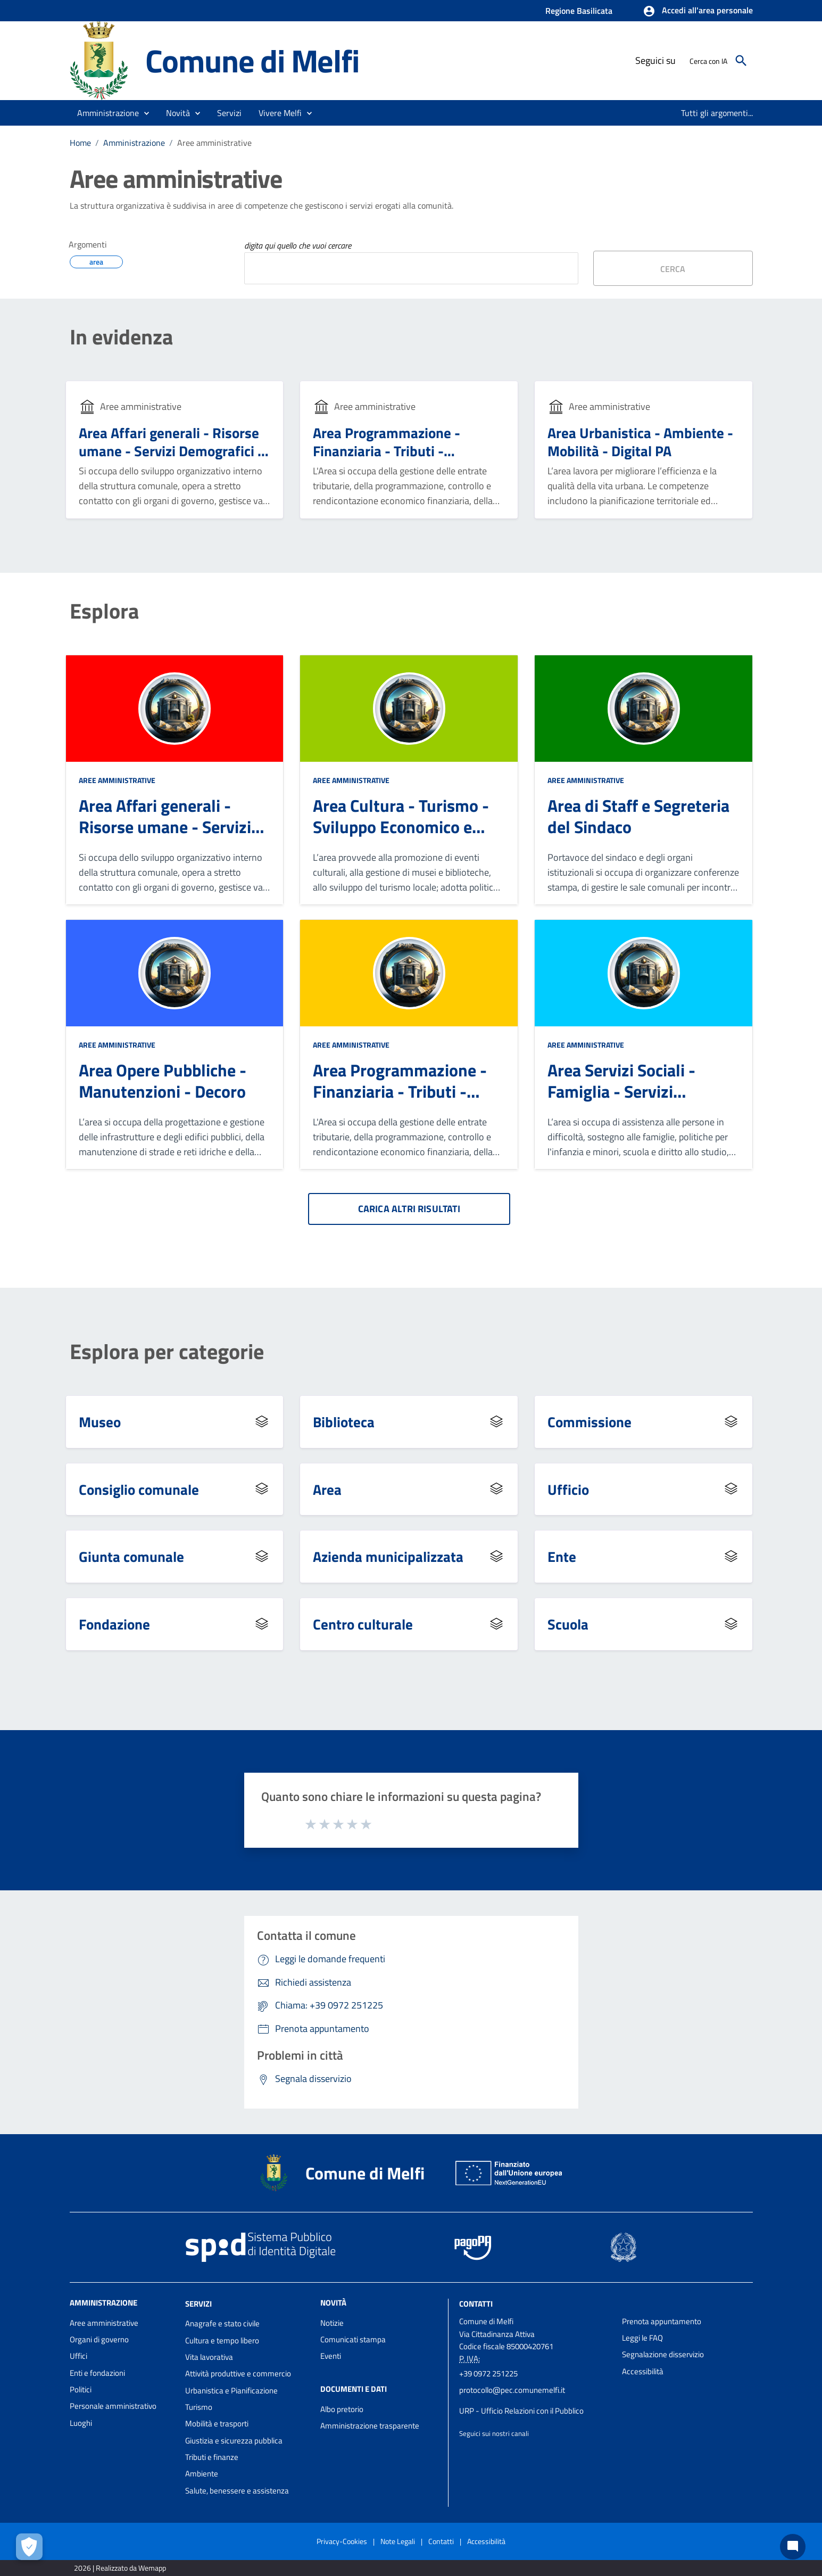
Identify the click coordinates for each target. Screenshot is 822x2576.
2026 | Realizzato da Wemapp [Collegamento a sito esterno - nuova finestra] (120, 2567)
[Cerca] (741, 60)
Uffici (78, 2356)
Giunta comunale (131, 1556)
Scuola (567, 1624)
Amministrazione (134, 142)
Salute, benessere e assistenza (237, 2490)
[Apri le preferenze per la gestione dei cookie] (29, 2546)
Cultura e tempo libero (222, 2340)
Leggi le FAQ (642, 2338)
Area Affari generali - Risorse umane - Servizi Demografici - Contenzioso (171, 451)
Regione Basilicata (578, 10)
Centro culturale (363, 1624)
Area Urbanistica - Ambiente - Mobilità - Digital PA (640, 442)
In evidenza (121, 337)
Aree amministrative (214, 142)
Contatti (476, 2303)
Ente (561, 1556)
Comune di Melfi (252, 60)
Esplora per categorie (167, 1351)
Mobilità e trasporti (216, 2423)
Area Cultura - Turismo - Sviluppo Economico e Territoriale (401, 827)
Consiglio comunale (139, 1489)
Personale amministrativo (113, 2406)
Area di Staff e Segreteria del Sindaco (638, 816)
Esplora (104, 611)
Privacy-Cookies (342, 2541)
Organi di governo (99, 2339)
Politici (81, 2389)
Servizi (198, 2303)
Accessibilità (642, 2371)
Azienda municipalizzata (388, 1556)
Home (80, 142)
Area (327, 1489)
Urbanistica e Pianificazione (231, 2390)
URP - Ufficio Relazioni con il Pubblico (521, 2411)
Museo (100, 1422)
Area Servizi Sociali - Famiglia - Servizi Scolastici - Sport (621, 1091)
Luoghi (81, 2423)
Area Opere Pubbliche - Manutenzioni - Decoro (162, 1080)
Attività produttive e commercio (238, 2373)
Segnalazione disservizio (663, 2354)
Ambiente (201, 2473)
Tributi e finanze (211, 2457)
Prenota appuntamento (661, 2321)
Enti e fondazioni (97, 2373)
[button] (698, 11)
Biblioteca (344, 1422)
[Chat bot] (792, 2546)
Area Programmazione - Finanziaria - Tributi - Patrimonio (386, 451)
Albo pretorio (341, 2409)
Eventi (330, 2356)
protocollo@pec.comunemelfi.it (512, 2390)
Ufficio (568, 1489)
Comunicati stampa (353, 2339)
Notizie (332, 2323)
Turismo (198, 2407)
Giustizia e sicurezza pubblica (234, 2440)
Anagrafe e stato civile (222, 2323)
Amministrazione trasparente (369, 2425)
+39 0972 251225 (488, 2373)
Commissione (589, 1422)
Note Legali (397, 2541)
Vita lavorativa (209, 2357)
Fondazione (114, 1624)
